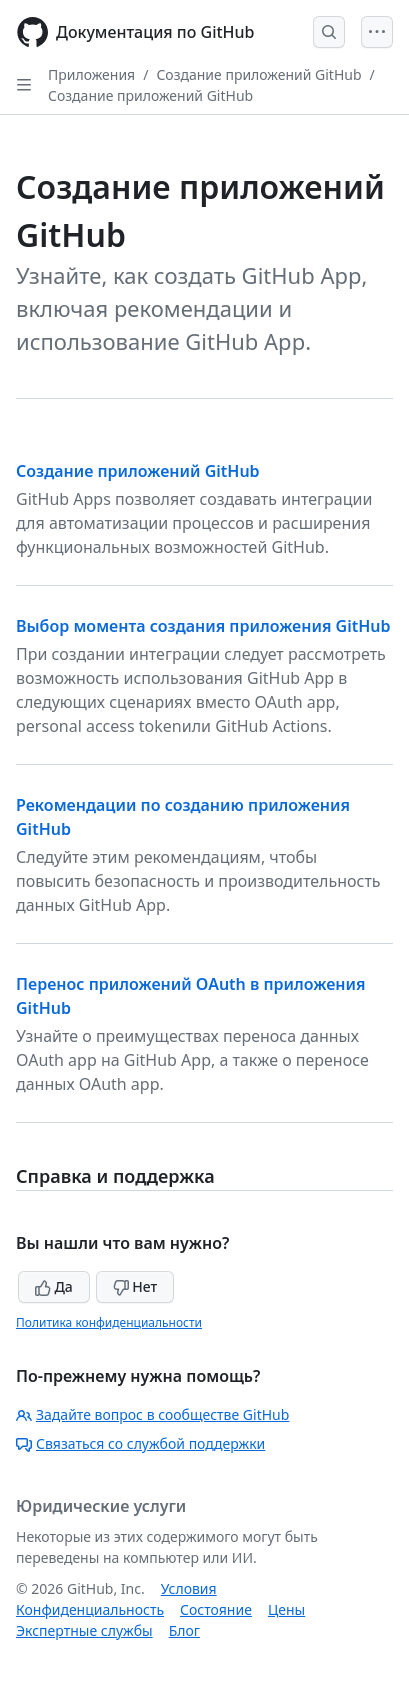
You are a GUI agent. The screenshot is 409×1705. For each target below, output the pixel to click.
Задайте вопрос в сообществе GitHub (152, 1414)
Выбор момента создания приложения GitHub (203, 626)
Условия (189, 1588)
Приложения (91, 74)
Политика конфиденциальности (109, 1322)
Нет (135, 1286)
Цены (286, 1609)
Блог (184, 1630)
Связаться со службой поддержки (140, 1443)
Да (54, 1286)
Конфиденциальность (90, 1609)
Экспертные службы (84, 1630)
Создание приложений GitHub (258, 74)
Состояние (216, 1609)
